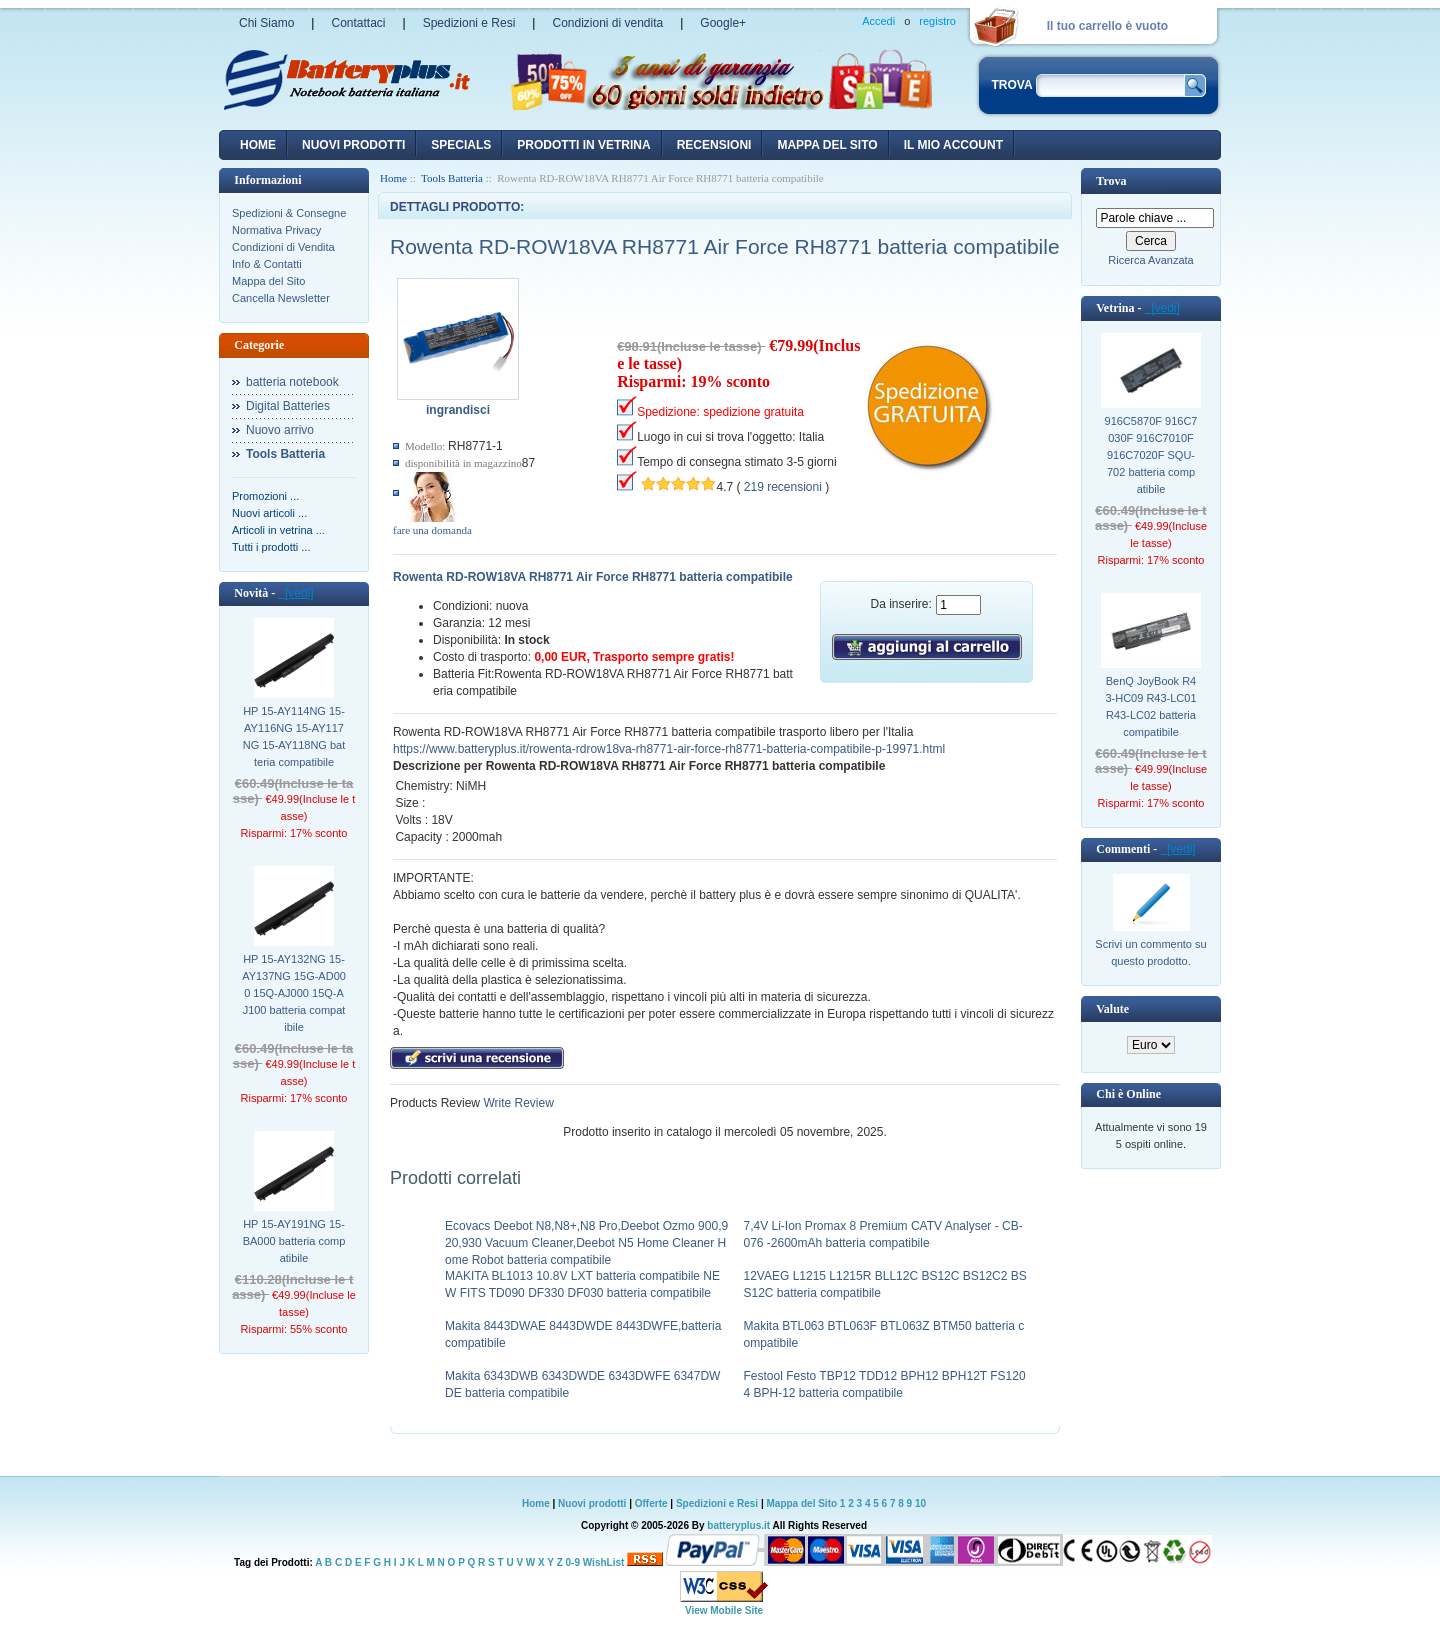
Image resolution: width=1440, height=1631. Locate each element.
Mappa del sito (827, 145)
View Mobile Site (724, 1610)
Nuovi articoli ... (269, 513)
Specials (461, 145)
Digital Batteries (288, 406)
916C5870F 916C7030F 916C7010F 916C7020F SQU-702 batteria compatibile (1151, 455)
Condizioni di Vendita (283, 247)
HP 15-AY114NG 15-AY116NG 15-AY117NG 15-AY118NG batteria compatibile (294, 736)
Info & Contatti (267, 264)
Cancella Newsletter (281, 298)
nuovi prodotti (353, 145)
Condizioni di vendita (607, 23)
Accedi (878, 21)
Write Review (517, 1103)
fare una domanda (432, 530)
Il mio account (953, 145)
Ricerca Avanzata (1150, 260)
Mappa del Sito (268, 281)
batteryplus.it (739, 1525)
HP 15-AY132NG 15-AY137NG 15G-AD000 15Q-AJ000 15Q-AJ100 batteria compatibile (294, 993)
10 (920, 1503)
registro (937, 21)
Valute (1112, 1009)
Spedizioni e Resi (469, 23)
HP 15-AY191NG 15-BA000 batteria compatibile (294, 1241)
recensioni (714, 145)
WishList (604, 1562)
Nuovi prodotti (592, 1503)
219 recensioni (783, 487)
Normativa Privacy (276, 230)
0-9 (573, 1562)
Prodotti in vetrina (583, 145)
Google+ (723, 23)
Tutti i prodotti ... (271, 547)
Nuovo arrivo (280, 430)
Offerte (653, 1503)
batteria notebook (292, 382)
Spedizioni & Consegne (289, 213)
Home (258, 145)
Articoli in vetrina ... (278, 530)
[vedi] (295, 593)
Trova (1111, 181)
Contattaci (358, 23)
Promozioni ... (265, 496)
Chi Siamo (266, 23)
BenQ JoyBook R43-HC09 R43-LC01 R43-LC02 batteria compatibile (1150, 706)
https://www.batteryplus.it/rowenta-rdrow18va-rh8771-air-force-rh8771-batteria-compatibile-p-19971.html (669, 749)
